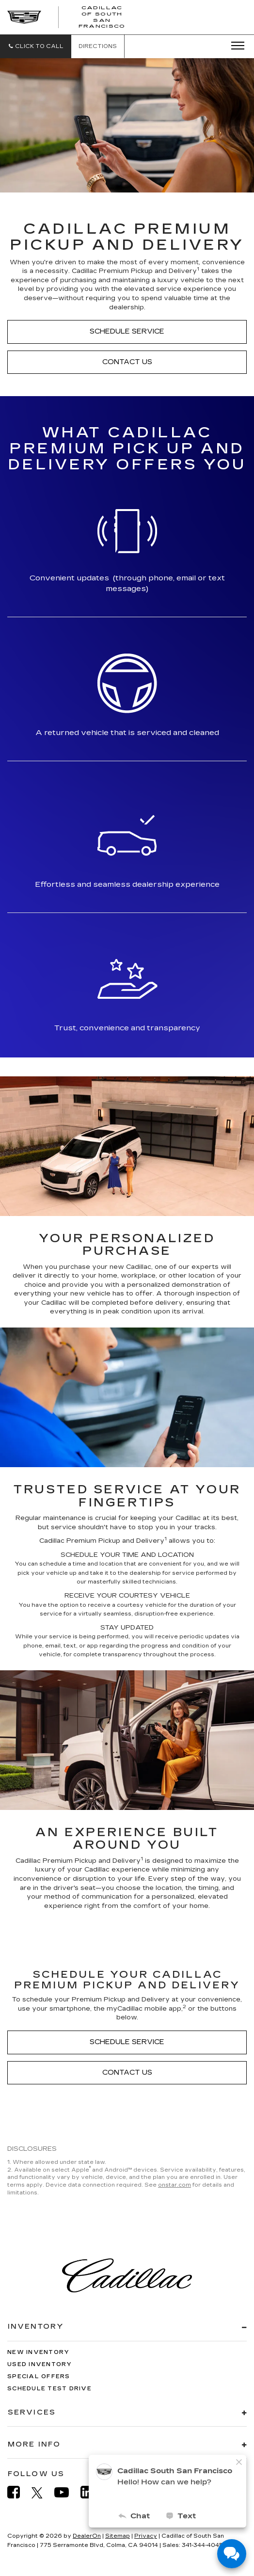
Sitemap (117, 2536)
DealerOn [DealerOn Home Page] (87, 2536)
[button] (35, 46)
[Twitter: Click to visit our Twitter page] (42, 2492)
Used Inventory (39, 2364)
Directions (98, 46)
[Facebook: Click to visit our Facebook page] (18, 2492)
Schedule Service (127, 331)
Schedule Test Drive (49, 2388)
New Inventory (38, 2352)
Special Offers (38, 2376)
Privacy (145, 2536)
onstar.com (174, 2185)
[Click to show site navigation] (234, 46)
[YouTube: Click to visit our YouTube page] (66, 2492)
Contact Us (127, 362)
